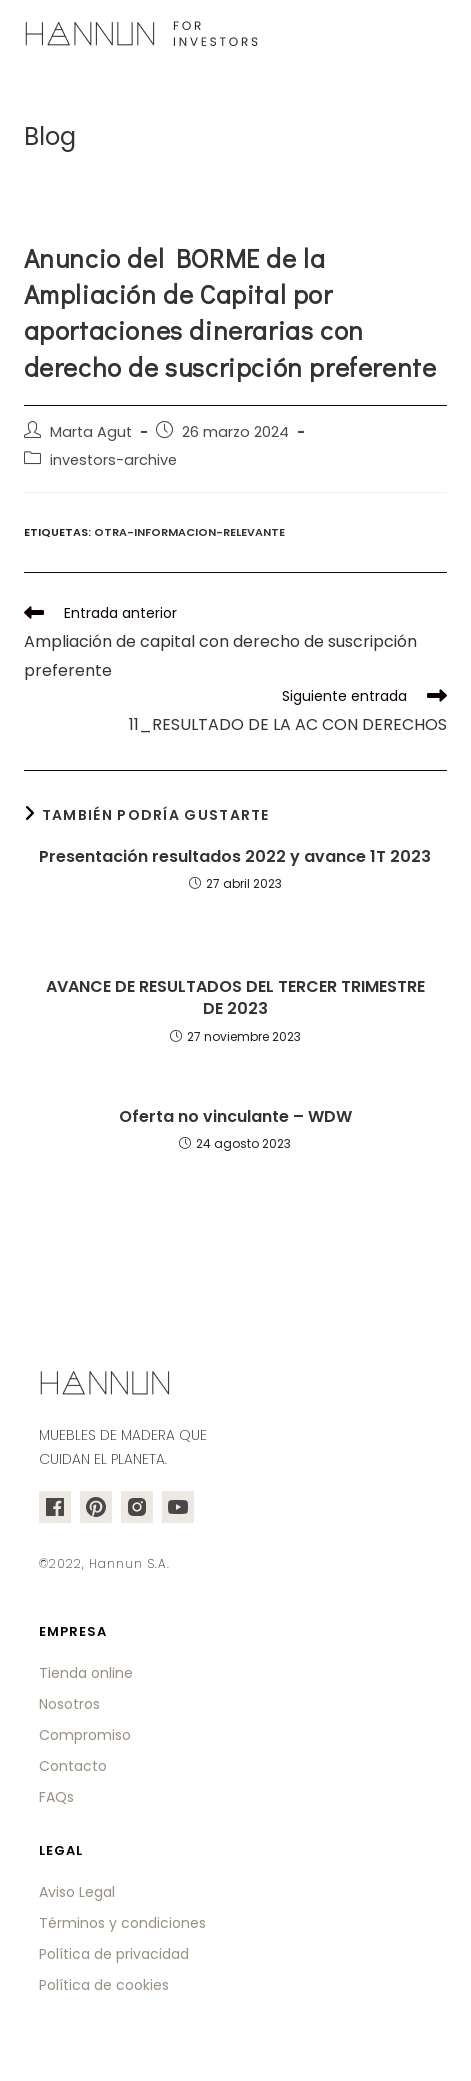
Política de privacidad (114, 1954)
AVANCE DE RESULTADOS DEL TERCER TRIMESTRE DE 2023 (235, 998)
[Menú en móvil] (435, 35)
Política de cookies (104, 1985)
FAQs (56, 1797)
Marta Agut (91, 432)
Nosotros (69, 1704)
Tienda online (86, 1673)
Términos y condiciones (122, 1923)
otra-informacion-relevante (189, 532)
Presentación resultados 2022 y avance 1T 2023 (235, 857)
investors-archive (113, 460)
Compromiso (85, 1735)
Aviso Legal (77, 1892)
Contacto (73, 1766)
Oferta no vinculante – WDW (235, 1117)
